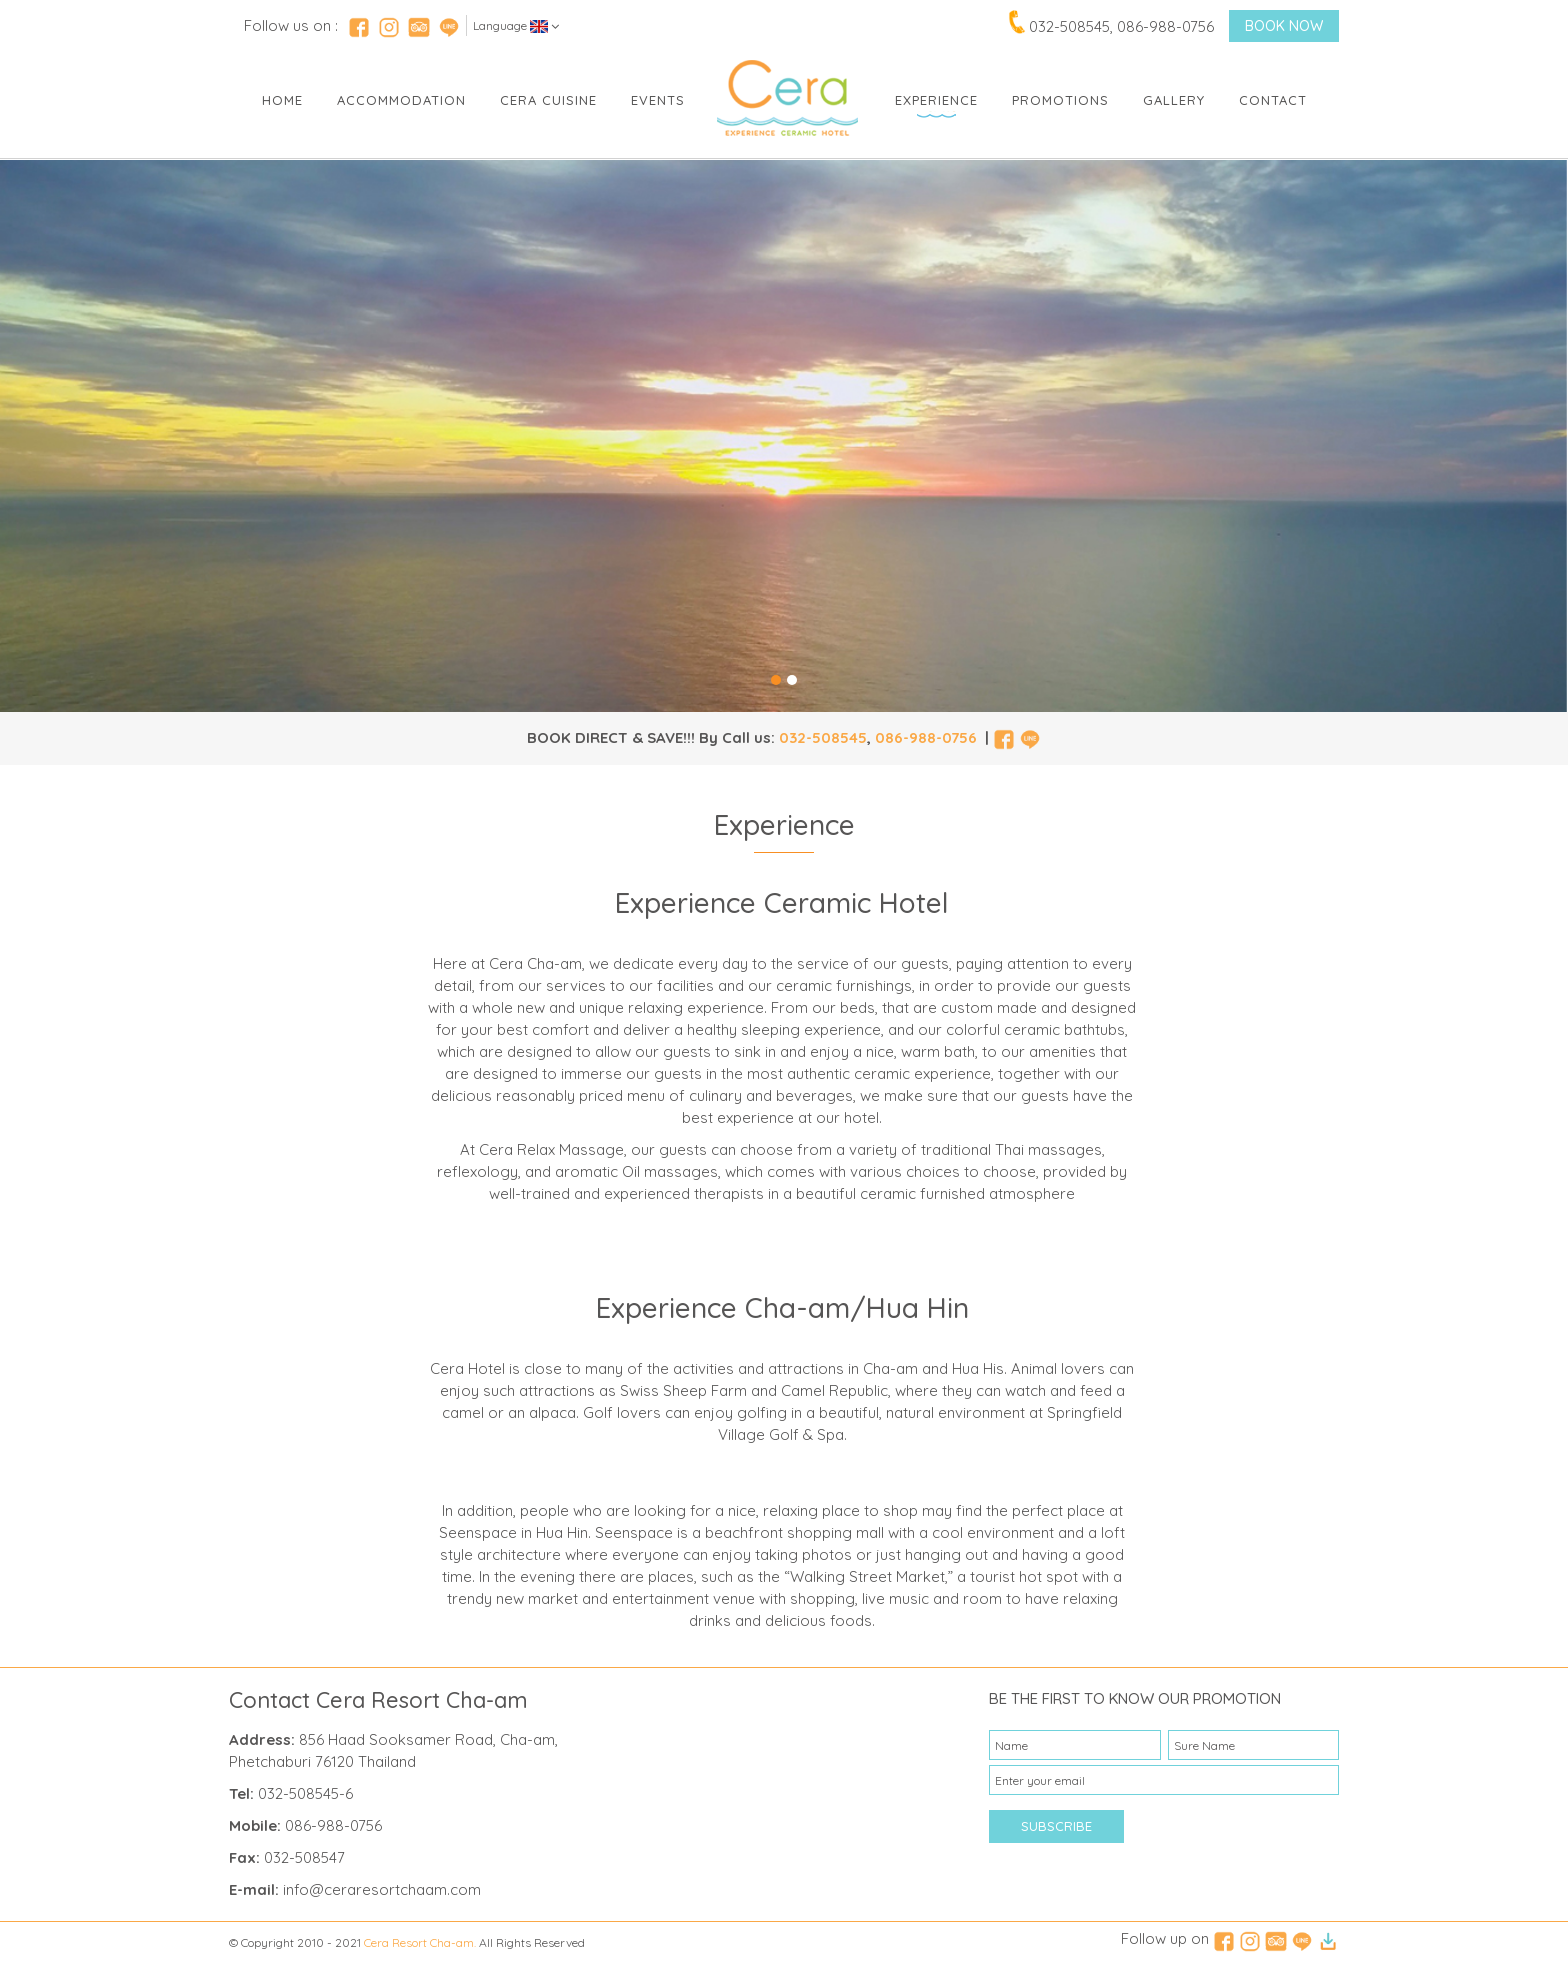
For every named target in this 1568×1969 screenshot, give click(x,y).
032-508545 (823, 737)
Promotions (1060, 100)
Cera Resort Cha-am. (420, 1942)
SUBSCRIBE (1056, 1826)
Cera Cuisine (548, 100)
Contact (1273, 100)
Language (516, 25)
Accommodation (401, 100)
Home (282, 100)
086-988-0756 (926, 737)
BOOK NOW (1284, 26)
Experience (936, 100)
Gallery (1174, 100)
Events (658, 100)
